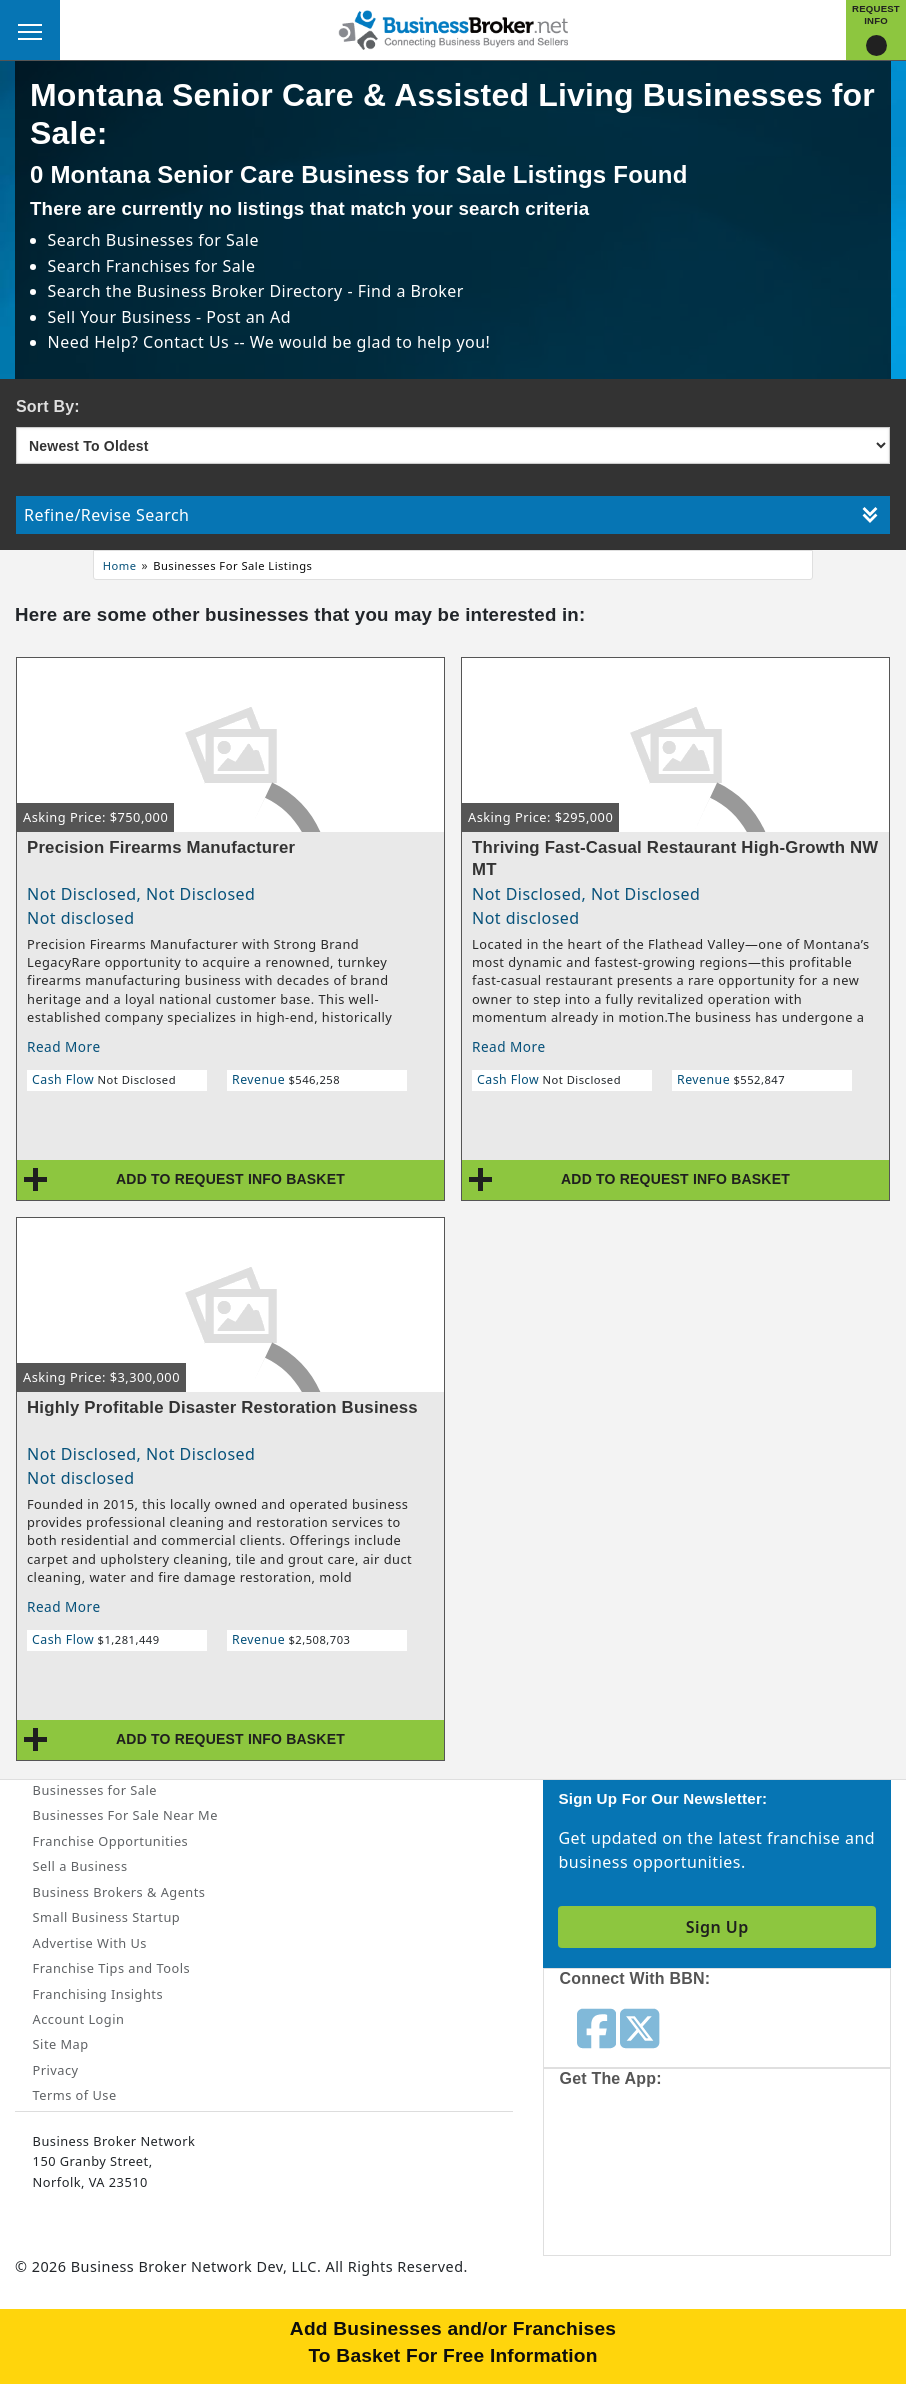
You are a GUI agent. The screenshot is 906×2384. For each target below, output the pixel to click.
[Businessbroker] (453, 28)
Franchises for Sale (181, 266)
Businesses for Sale (182, 240)
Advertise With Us (90, 1943)
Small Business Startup (107, 1917)
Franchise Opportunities (111, 1841)
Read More (64, 1046)
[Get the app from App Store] (649, 2177)
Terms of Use (75, 2095)
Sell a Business (80, 1866)
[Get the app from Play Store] (797, 2177)
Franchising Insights (98, 1994)
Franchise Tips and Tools (111, 1968)
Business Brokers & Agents (119, 1892)
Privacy (56, 2070)
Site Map (61, 2044)
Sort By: (48, 406)
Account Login (79, 2019)
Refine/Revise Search (451, 515)
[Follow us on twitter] (639, 2027)
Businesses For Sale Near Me (125, 1815)
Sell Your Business (122, 317)
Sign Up (717, 1927)
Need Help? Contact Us (141, 342)
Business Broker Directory (240, 291)
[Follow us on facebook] (596, 2027)
